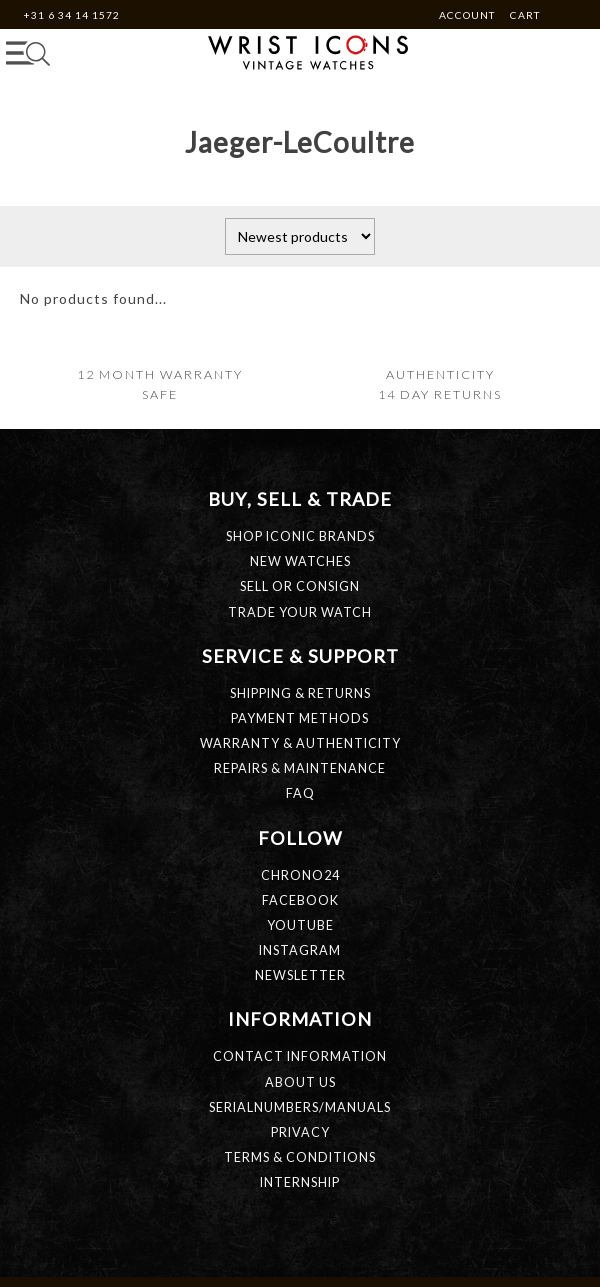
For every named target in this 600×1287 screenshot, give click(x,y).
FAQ (300, 793)
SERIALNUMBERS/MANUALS (300, 1107)
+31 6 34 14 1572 (71, 15)
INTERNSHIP (300, 1182)
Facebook (300, 900)
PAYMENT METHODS (300, 718)
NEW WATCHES (300, 561)
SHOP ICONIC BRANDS (300, 536)
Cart (525, 15)
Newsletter (300, 975)
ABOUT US (300, 1082)
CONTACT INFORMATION (300, 1056)
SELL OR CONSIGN (300, 586)
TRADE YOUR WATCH (300, 612)
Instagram (300, 950)
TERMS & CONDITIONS (300, 1157)
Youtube (300, 925)
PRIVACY (300, 1132)
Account (468, 15)
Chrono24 (300, 875)
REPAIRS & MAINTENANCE (300, 768)
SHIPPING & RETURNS (300, 693)
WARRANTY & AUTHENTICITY (300, 743)
